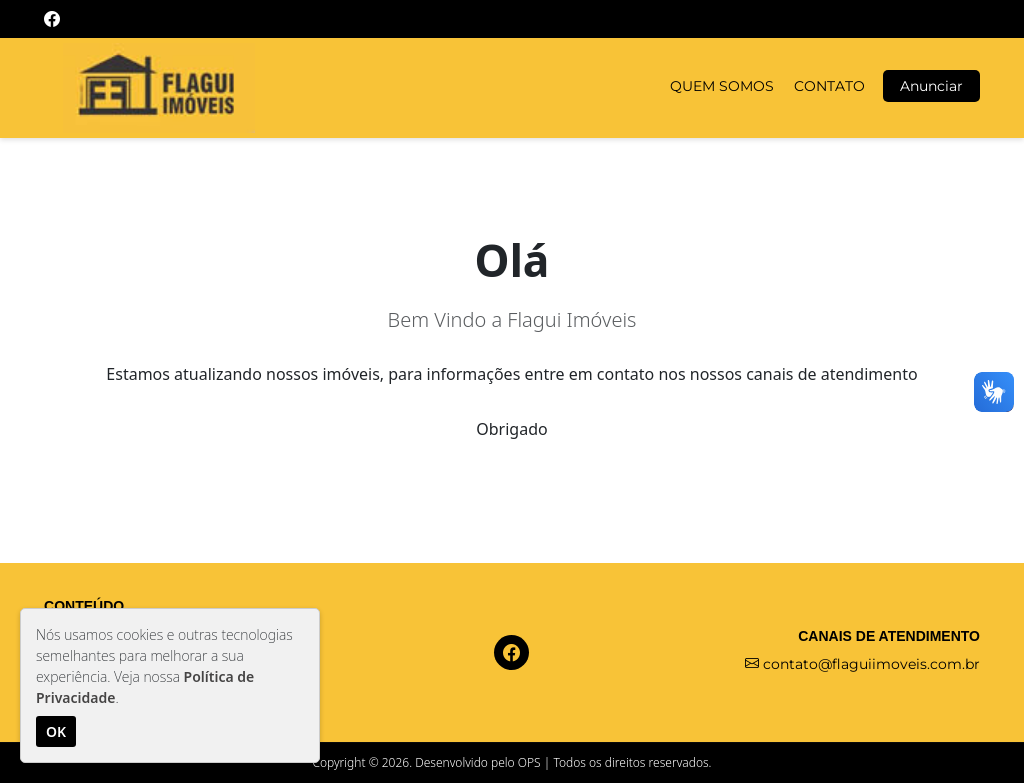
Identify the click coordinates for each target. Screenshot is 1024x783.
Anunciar (931, 86)
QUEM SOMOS (722, 86)
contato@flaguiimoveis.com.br (862, 664)
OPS (529, 762)
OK (56, 731)
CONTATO (829, 86)
